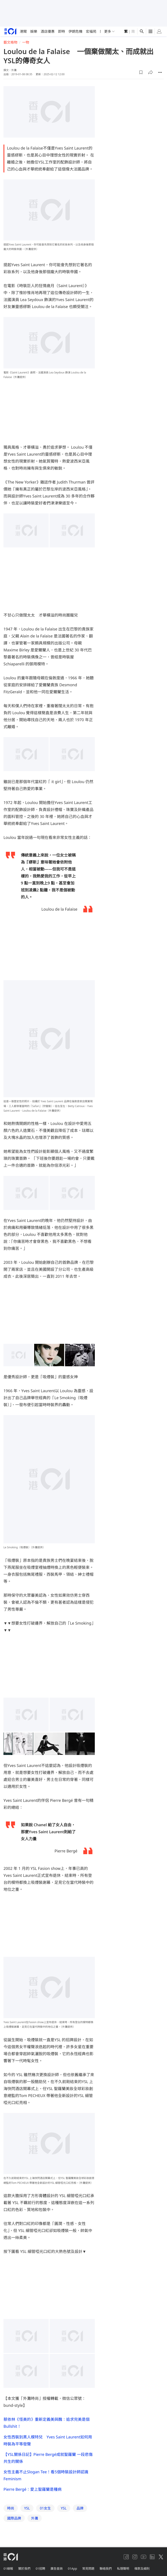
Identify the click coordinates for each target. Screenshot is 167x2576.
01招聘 (40, 2568)
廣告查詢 (56, 2568)
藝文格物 (10, 42)
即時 (61, 31)
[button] (140, 72)
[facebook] (126, 2556)
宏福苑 (91, 31)
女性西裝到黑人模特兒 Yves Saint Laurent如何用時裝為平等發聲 (47, 2440)
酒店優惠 (48, 31)
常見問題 (88, 2568)
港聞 (23, 31)
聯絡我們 (106, 2568)
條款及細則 (142, 2568)
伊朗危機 (75, 31)
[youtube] (143, 2556)
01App (72, 2568)
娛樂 (33, 31)
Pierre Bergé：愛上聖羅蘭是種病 (32, 2489)
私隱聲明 (123, 2568)
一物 (25, 42)
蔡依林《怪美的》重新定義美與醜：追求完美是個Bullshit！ (46, 2423)
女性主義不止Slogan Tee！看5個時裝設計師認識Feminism (45, 2475)
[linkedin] (152, 2556)
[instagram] (134, 2556)
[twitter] (161, 2556)
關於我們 (24, 2568)
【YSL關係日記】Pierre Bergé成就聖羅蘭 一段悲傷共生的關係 (48, 2458)
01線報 (8, 2568)
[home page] (10, 31)
